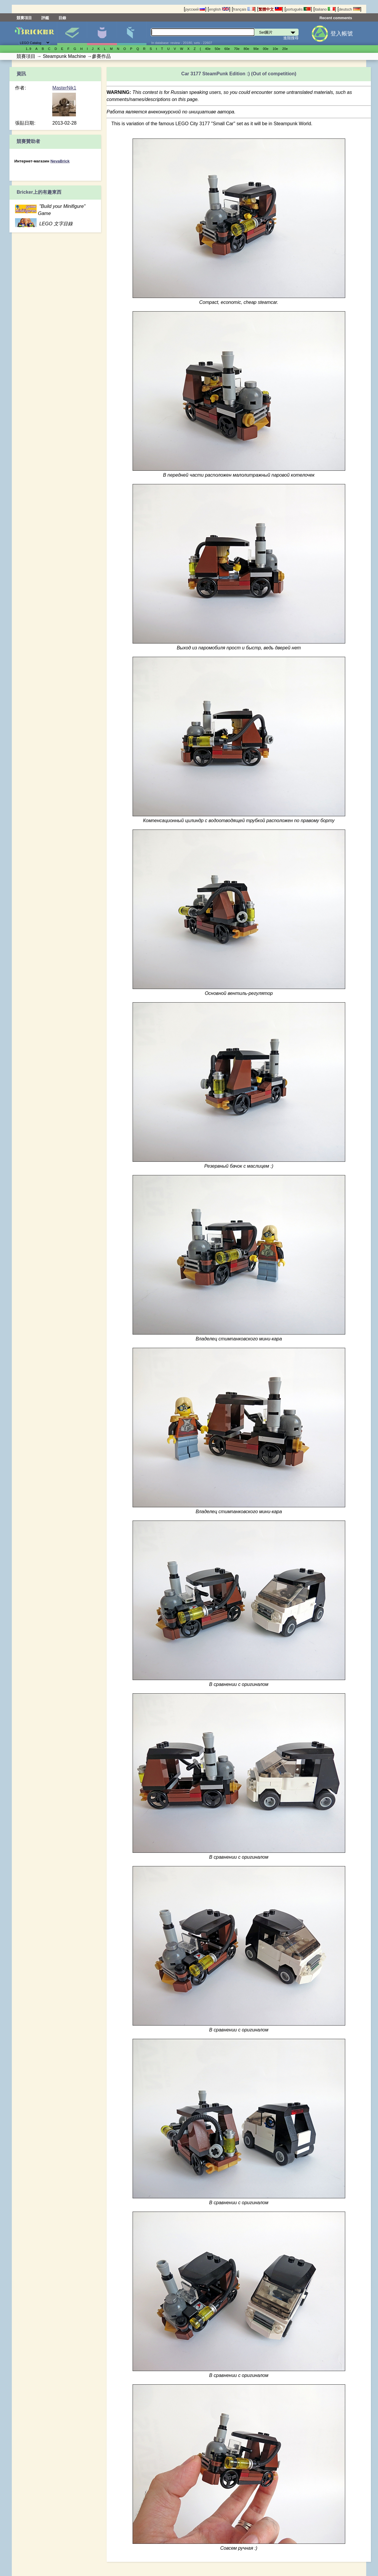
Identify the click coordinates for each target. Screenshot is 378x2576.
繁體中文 (270, 9)
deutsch (349, 9)
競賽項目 (24, 18)
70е (236, 48)
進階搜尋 (291, 38)
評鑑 (45, 18)
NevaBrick (60, 161)
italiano (325, 9)
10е (275, 48)
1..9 (28, 48)
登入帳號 (341, 33)
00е (265, 48)
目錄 (62, 18)
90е (256, 48)
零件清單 (131, 33)
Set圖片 (72, 33)
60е (227, 48)
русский (195, 9)
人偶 (102, 33)
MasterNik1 (64, 87)
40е (208, 48)
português (298, 9)
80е (246, 48)
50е (217, 48)
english (219, 9)
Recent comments (336, 18)
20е (285, 48)
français (243, 9)
